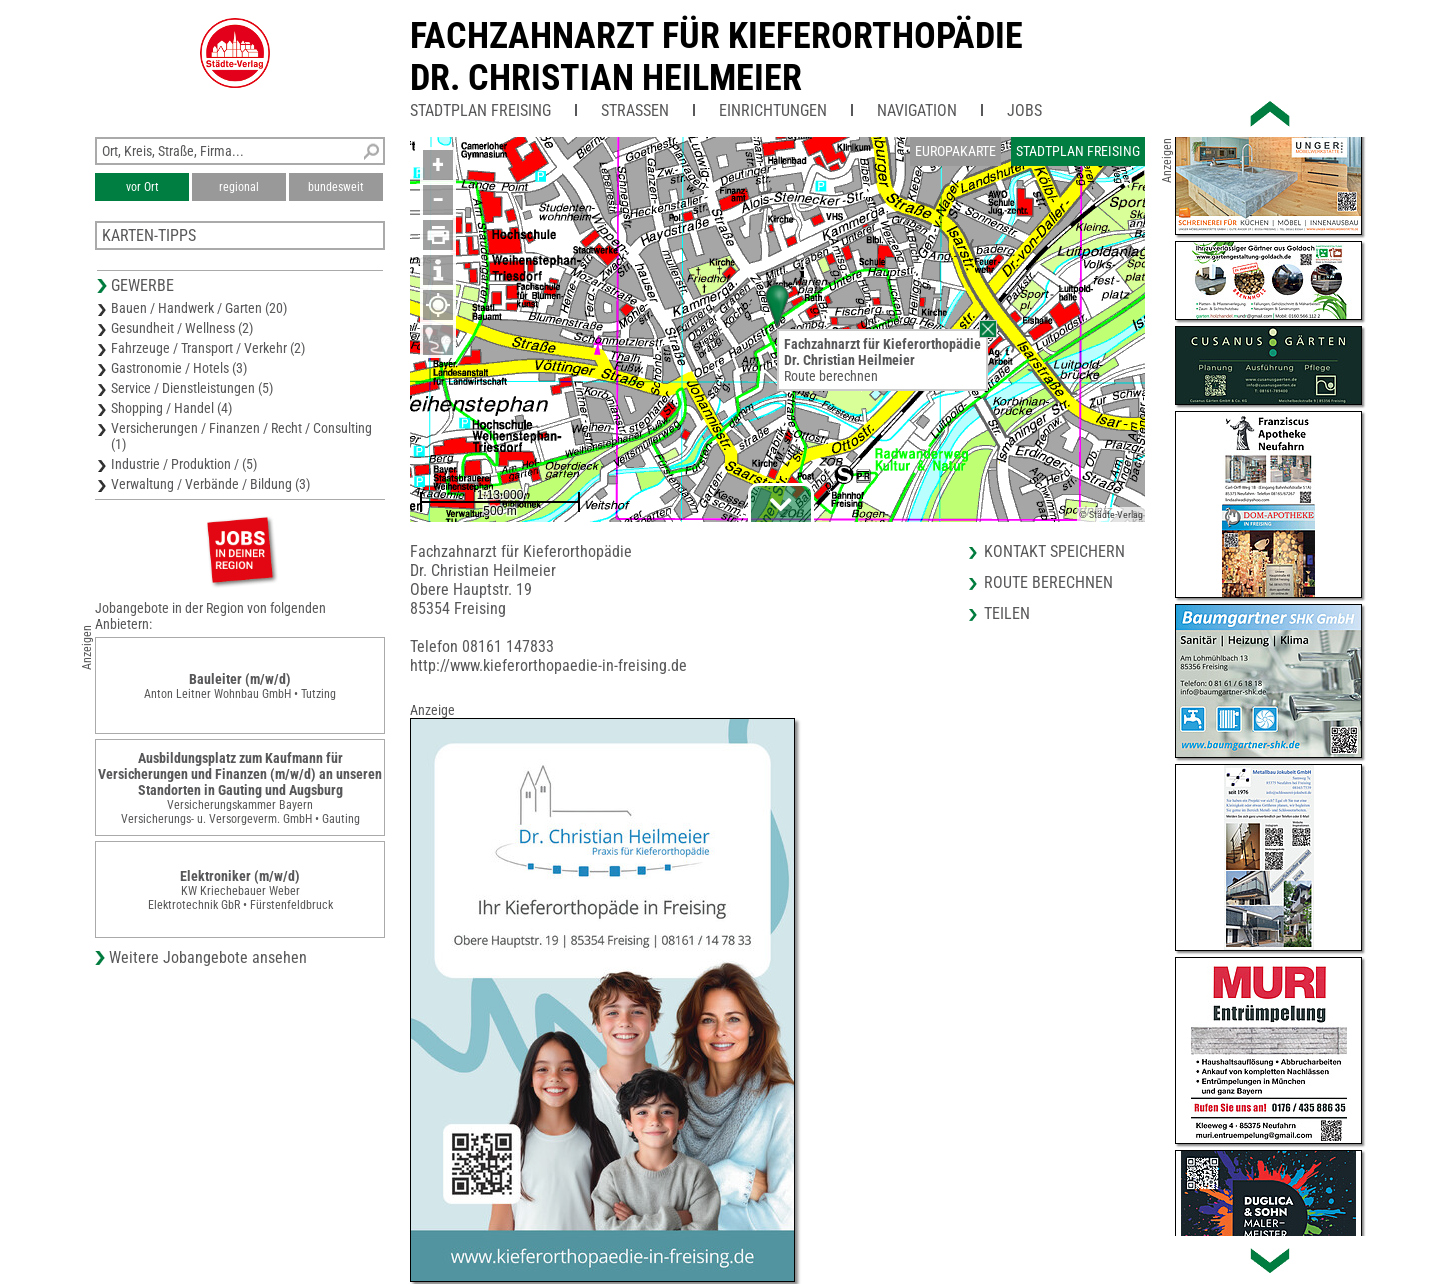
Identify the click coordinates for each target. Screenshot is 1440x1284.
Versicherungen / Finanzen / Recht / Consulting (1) (241, 436)
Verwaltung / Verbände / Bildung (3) (210, 484)
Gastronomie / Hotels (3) (179, 368)
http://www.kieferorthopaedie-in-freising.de (548, 665)
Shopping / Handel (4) (171, 408)
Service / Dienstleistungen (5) (192, 388)
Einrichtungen (773, 110)
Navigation (917, 110)
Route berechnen (831, 376)
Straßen (635, 110)
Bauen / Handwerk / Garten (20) (199, 308)
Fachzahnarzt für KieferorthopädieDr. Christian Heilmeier (716, 57)
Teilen (1007, 613)
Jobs (1024, 110)
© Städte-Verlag (1111, 514)
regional (239, 187)
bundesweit (336, 187)
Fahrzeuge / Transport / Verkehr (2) (208, 348)
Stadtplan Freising (480, 110)
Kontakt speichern (1054, 551)
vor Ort (142, 187)
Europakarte (955, 151)
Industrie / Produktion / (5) (184, 464)
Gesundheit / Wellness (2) (182, 328)
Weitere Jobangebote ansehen (208, 957)
